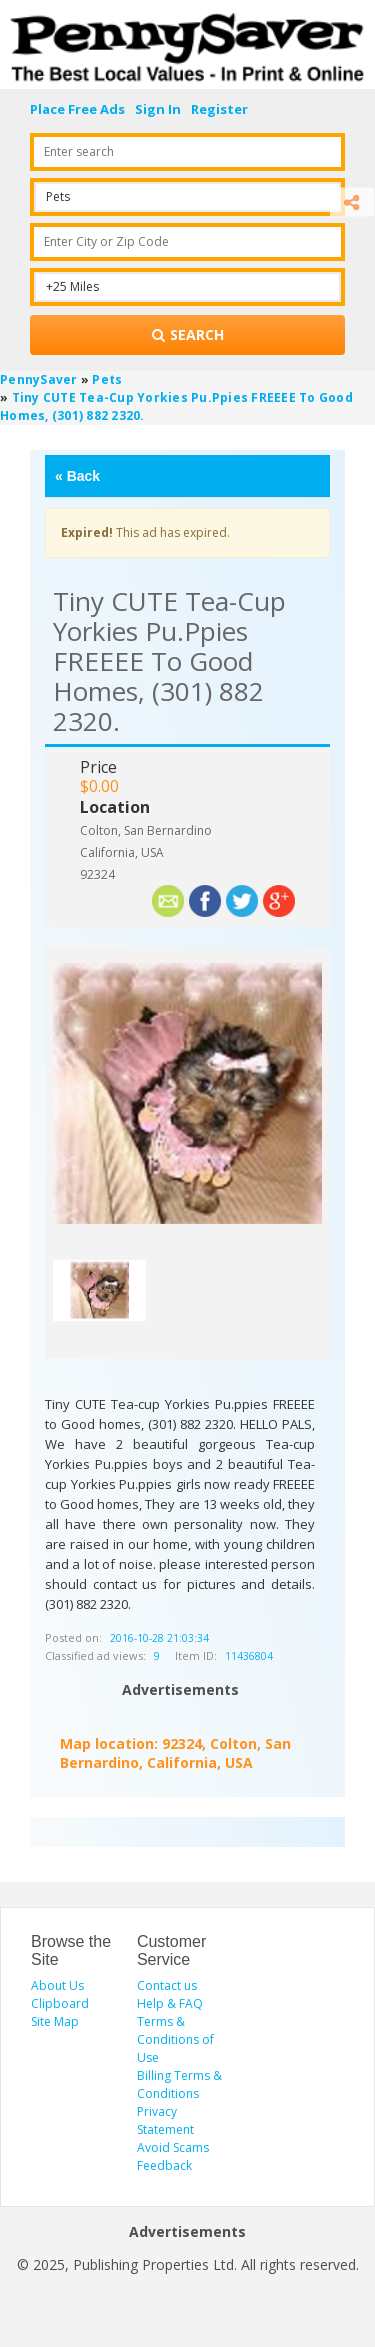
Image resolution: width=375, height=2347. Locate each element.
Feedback (164, 2165)
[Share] (352, 202)
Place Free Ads (77, 109)
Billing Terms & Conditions (179, 2084)
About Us (57, 1985)
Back (77, 476)
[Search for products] (187, 335)
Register (219, 109)
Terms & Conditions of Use (175, 2039)
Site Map (55, 2021)
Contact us (167, 1985)
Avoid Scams (173, 2147)
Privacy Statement (165, 2120)
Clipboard (60, 2003)
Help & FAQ (170, 2003)
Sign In (158, 109)
